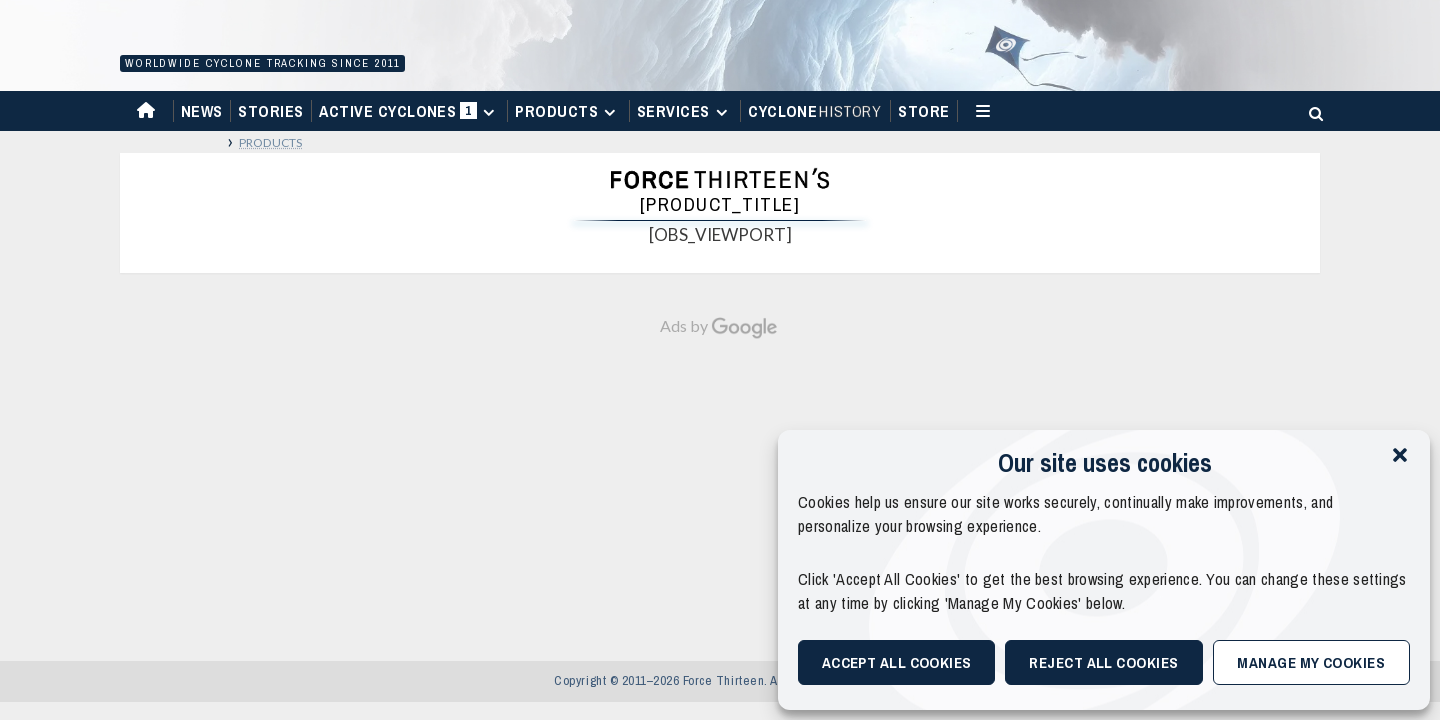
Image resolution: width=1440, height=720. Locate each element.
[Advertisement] (720, 490)
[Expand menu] (488, 112)
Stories (270, 111)
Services (685, 111)
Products (568, 111)
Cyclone (815, 111)
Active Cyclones (409, 115)
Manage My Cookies (1311, 662)
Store (923, 111)
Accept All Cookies (897, 662)
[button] (1400, 455)
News (202, 111)
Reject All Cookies (1103, 662)
